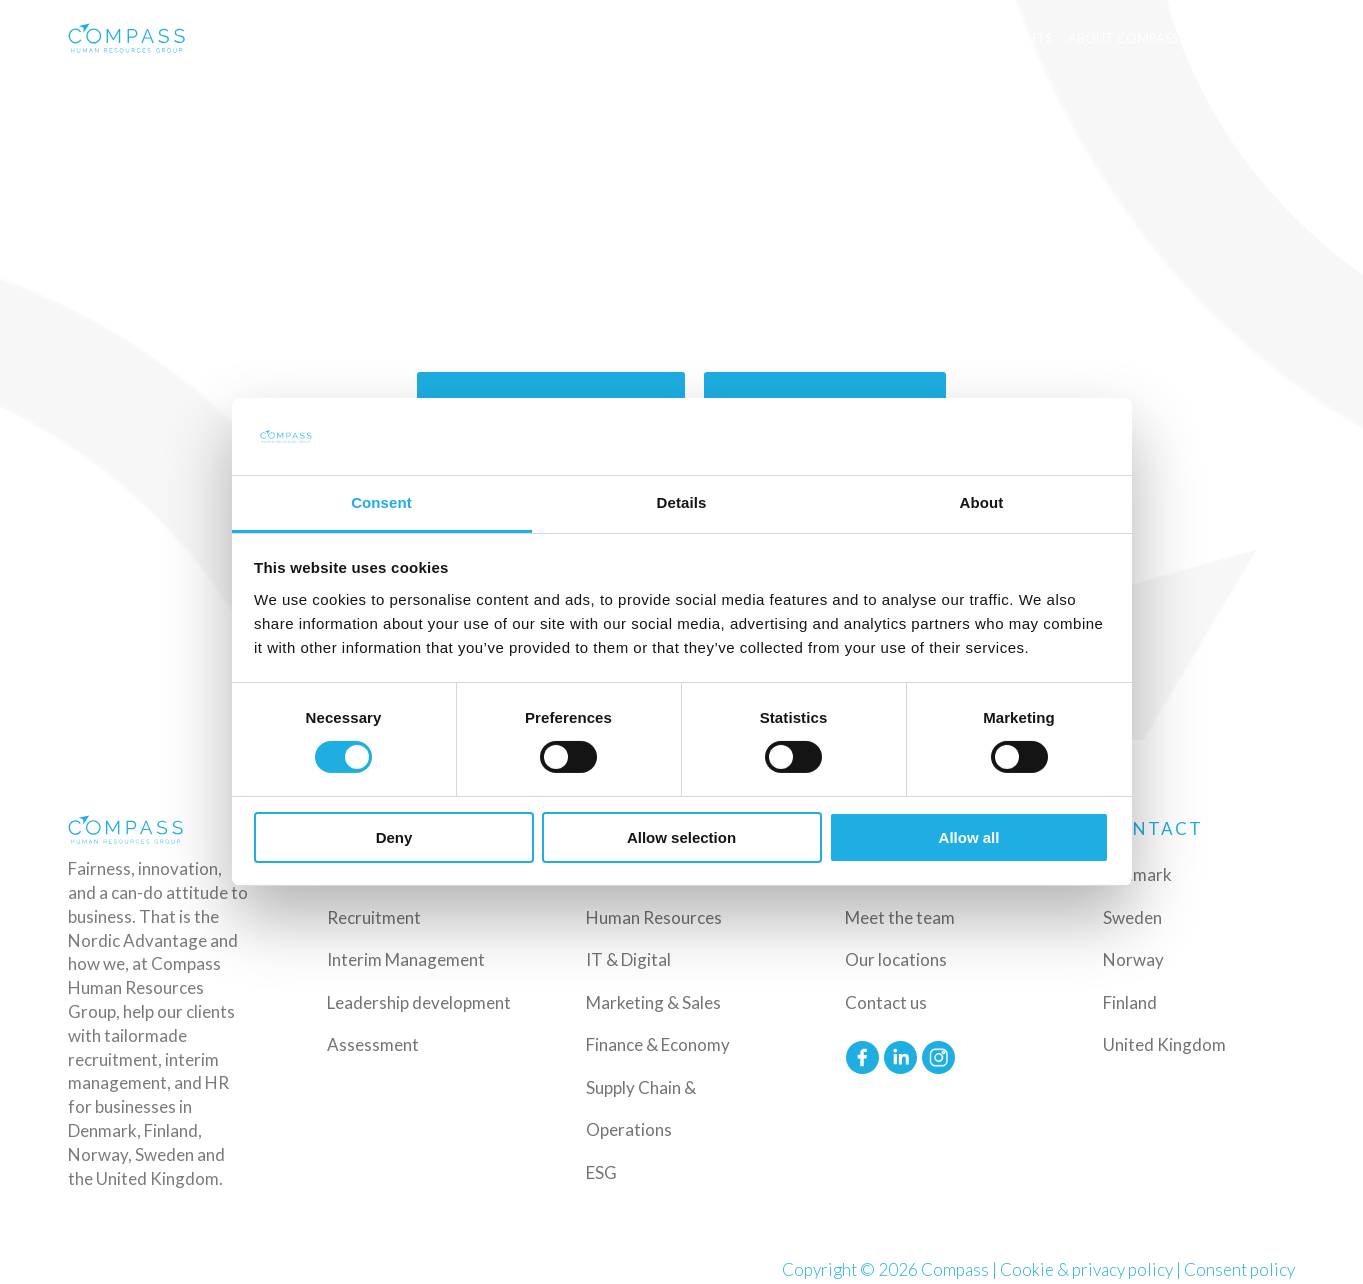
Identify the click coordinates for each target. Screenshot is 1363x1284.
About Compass (1123, 38)
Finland (1130, 1000)
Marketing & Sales (653, 1000)
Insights (1022, 38)
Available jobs (927, 38)
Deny (394, 837)
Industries (704, 38)
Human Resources (654, 915)
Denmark (1137, 873)
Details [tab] (682, 502)
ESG (601, 1170)
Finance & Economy (658, 1043)
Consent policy (1239, 1267)
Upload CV (1246, 38)
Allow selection (681, 837)
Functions (809, 38)
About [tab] (982, 502)
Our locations (896, 958)
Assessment (373, 1043)
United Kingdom (1164, 1043)
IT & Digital (628, 958)
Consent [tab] (381, 502)
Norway (1133, 958)
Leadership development (419, 1000)
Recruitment (374, 915)
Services (607, 38)
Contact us (886, 1000)
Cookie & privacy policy (1086, 1267)
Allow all (969, 837)
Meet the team (900, 915)
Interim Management (406, 958)
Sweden (1132, 915)
